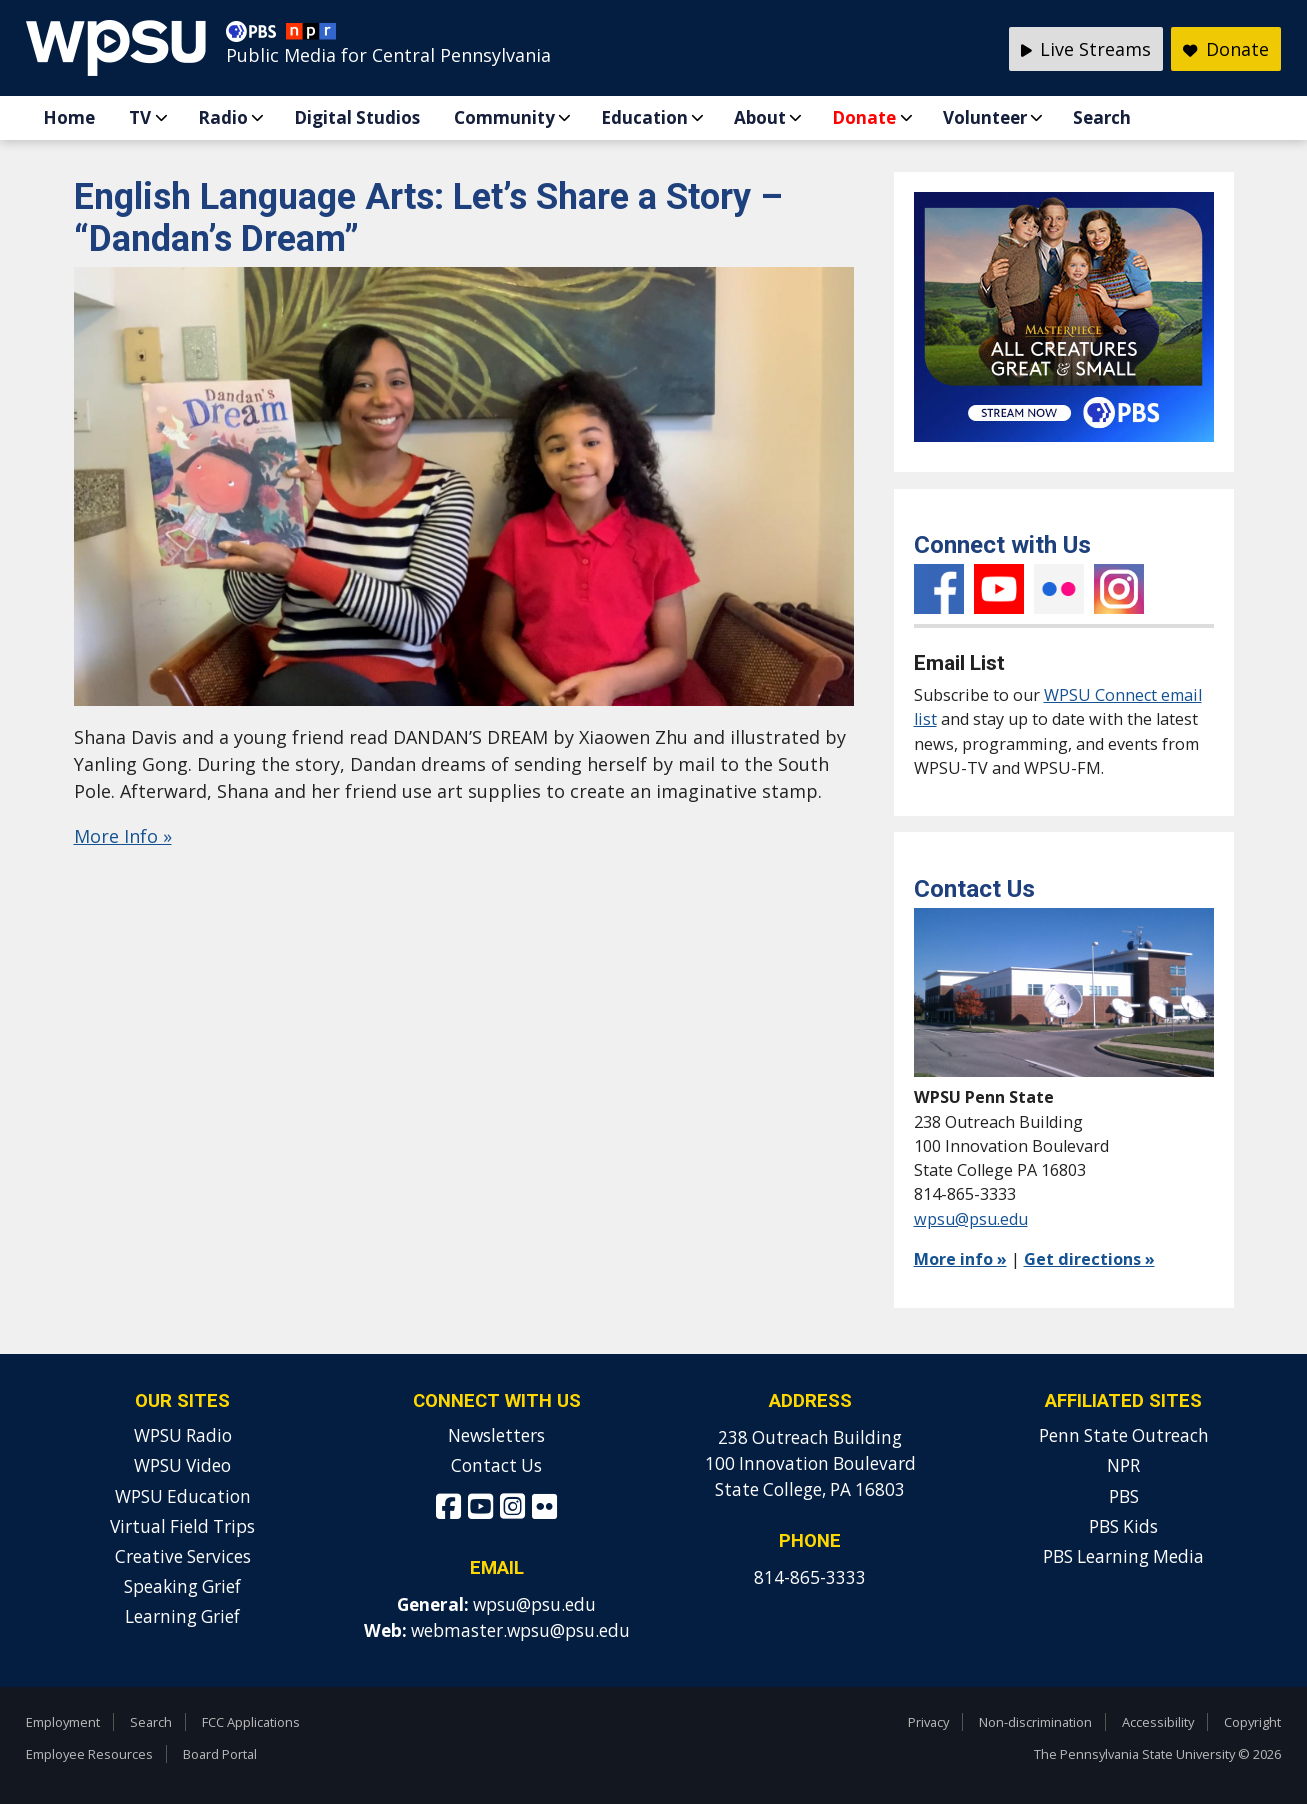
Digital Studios (357, 117)
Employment (63, 1722)
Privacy (928, 1722)
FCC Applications (251, 1722)
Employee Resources (89, 1754)
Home (69, 117)
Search (1102, 117)
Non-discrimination (1035, 1722)
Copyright (1252, 1722)
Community (504, 117)
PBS (1124, 1496)
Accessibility (1158, 1722)
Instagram (1119, 589)
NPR (1123, 1465)
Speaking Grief (182, 1586)
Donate (864, 117)
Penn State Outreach (1124, 1435)
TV (140, 117)
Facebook (939, 589)
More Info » (123, 836)
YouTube (999, 589)
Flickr (1059, 589)
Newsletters (496, 1435)
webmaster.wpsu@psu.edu (520, 1630)
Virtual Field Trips (182, 1526)
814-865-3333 (810, 1577)
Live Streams (1086, 49)
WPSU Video (182, 1465)
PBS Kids (1123, 1526)
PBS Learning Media (1123, 1556)
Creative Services (183, 1556)
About (760, 117)
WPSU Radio (183, 1435)
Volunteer (985, 117)
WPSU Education (183, 1496)
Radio (223, 117)
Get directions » (1089, 1259)
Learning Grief (182, 1616)
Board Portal (220, 1754)
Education (644, 117)
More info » (960, 1259)
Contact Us (496, 1465)
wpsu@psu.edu (971, 1219)
